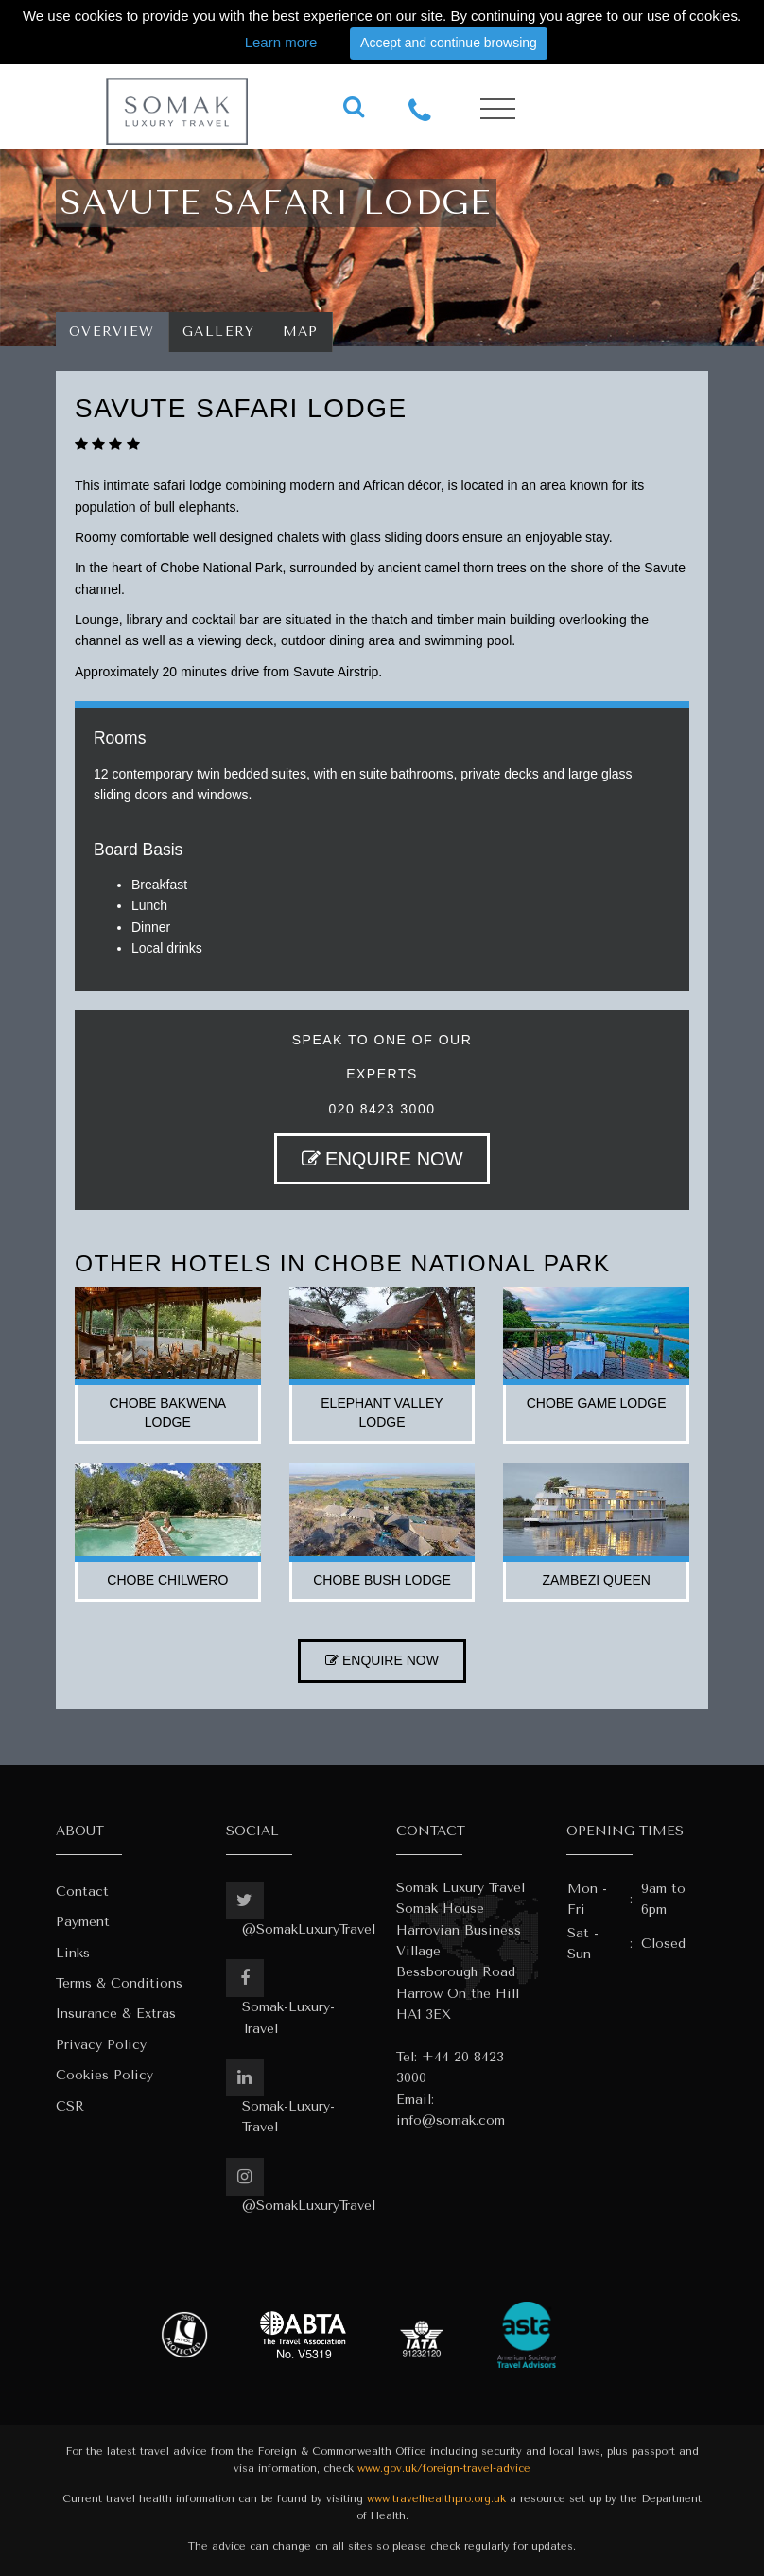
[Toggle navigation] (498, 109)
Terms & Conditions (119, 1983)
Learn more (281, 42)
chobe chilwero (167, 1579)
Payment (83, 1922)
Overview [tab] (112, 332)
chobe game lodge (597, 1403)
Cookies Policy (104, 2075)
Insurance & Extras (116, 2014)
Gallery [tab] (218, 332)
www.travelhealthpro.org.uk (436, 2499)
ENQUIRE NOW (382, 1158)
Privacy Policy (101, 2045)
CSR (70, 2106)
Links (73, 1953)
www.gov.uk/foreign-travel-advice (443, 2468)
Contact (82, 1892)
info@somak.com (450, 2120)
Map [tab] (301, 332)
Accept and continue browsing (448, 42)
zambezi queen (596, 1579)
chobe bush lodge (381, 1579)
